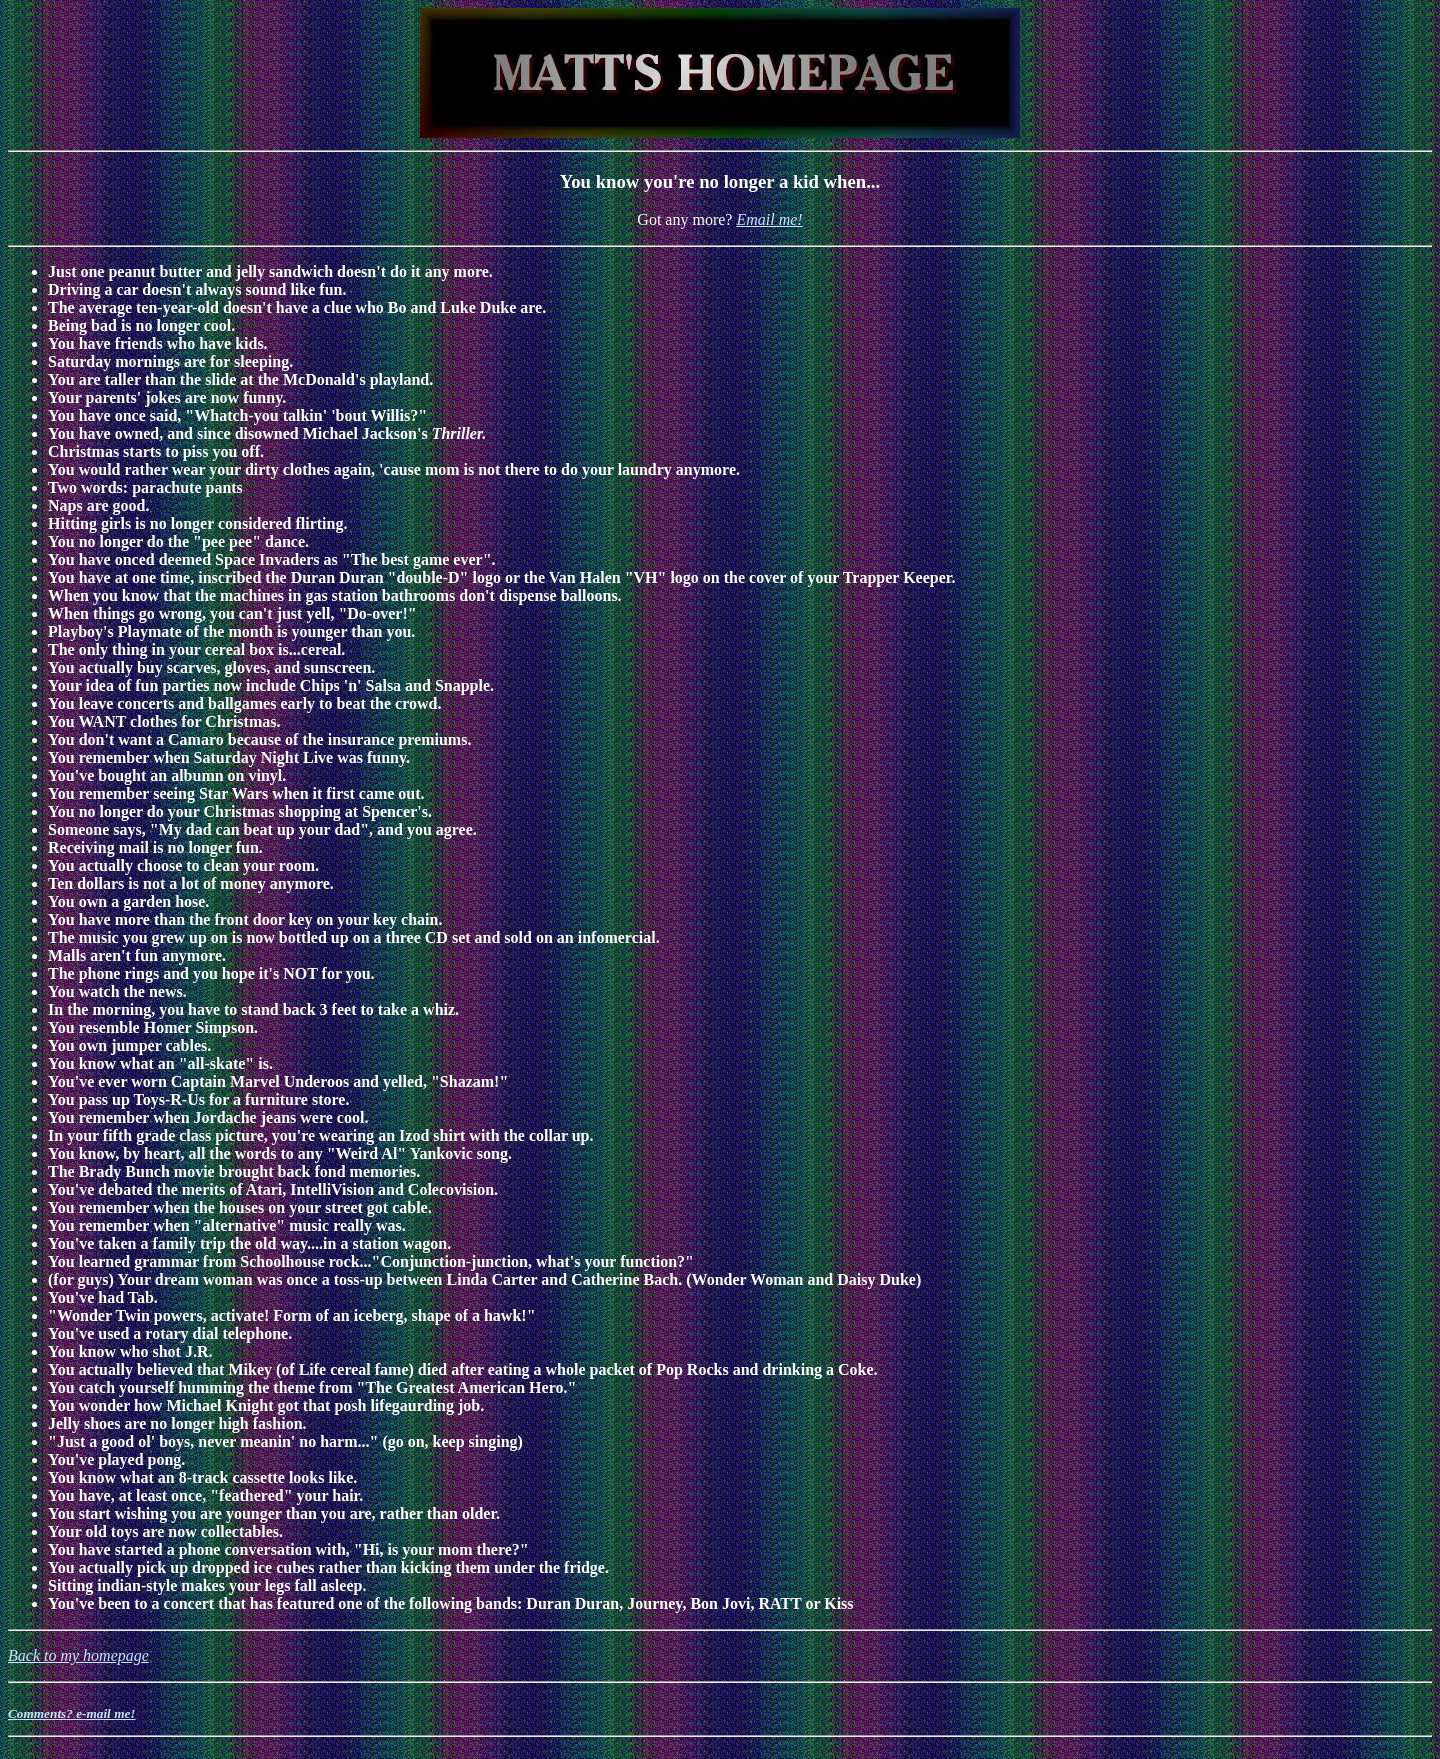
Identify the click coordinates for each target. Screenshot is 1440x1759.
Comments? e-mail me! (72, 1713)
